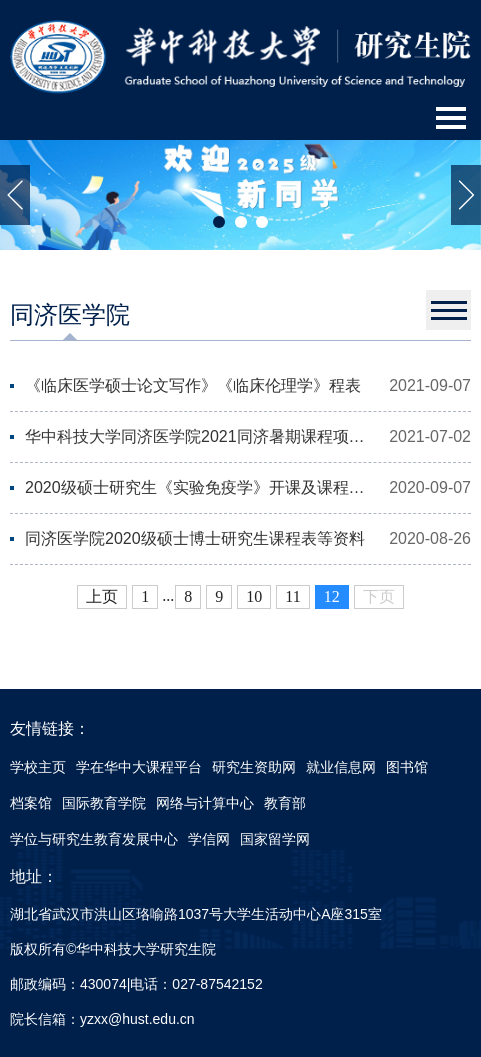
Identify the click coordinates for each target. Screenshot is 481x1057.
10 (254, 596)
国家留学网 (275, 839)
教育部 (285, 803)
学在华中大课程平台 (139, 767)
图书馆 (407, 767)
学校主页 (38, 767)
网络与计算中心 (205, 803)
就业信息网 (341, 767)
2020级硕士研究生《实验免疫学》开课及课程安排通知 (198, 487)
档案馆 (31, 803)
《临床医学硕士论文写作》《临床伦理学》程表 (193, 385)
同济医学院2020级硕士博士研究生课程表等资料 (195, 538)
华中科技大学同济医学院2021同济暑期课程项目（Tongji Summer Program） (198, 436)
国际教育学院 (104, 803)
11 (292, 596)
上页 (102, 596)
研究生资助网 (254, 767)
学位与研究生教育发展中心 (94, 839)
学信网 (209, 839)
